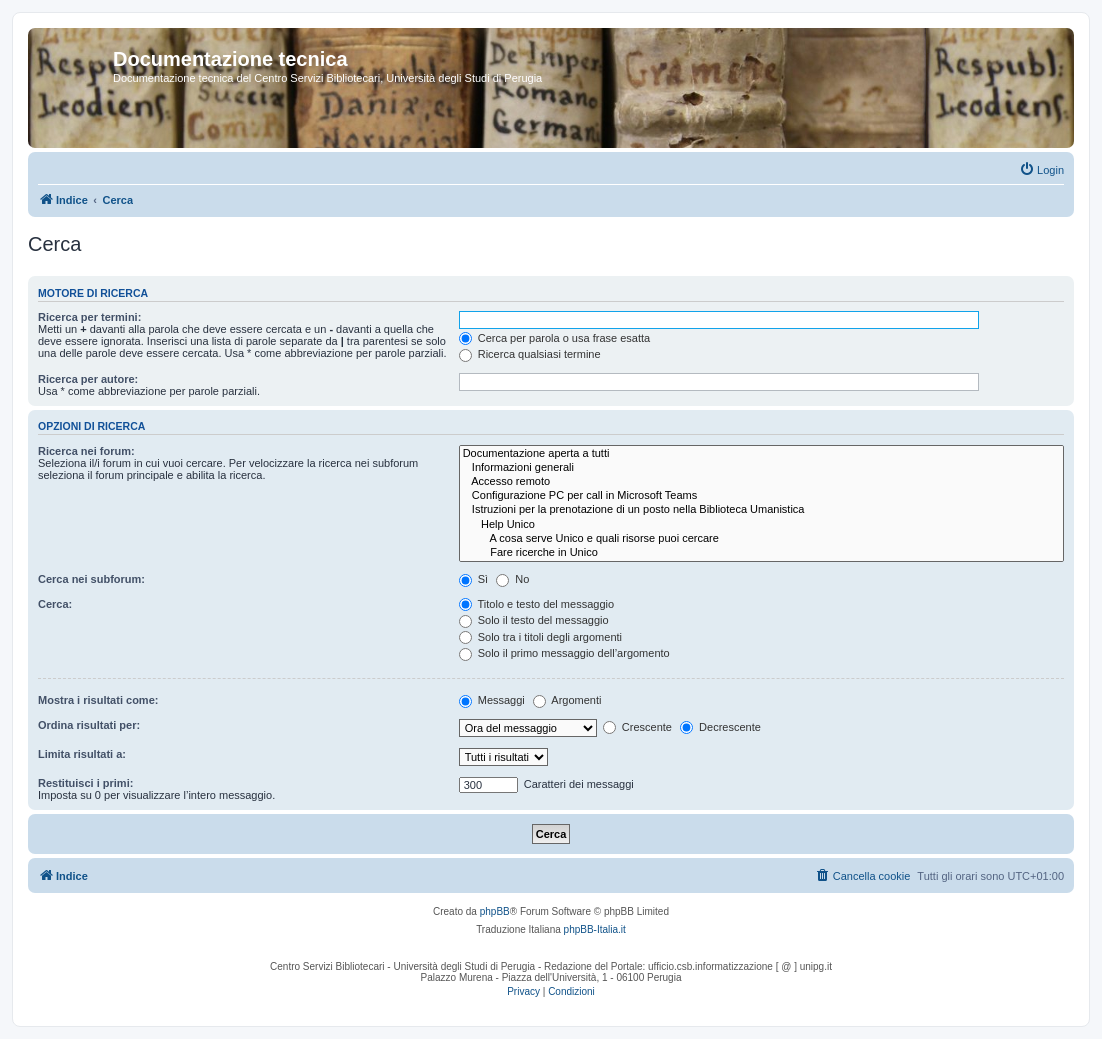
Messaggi (492, 700)
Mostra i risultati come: (98, 700)
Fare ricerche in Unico (761, 553)
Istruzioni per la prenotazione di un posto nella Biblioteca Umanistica (761, 510)
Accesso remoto (761, 482)
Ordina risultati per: (89, 725)
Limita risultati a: (82, 754)
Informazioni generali (761, 468)
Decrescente (720, 727)
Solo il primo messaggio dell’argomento (564, 653)
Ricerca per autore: (88, 379)
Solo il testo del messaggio (534, 620)
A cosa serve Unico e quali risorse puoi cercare (761, 539)
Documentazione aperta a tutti (761, 454)
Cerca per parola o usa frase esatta (554, 338)
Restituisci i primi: (85, 783)
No (512, 579)
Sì (473, 579)
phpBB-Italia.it (595, 929)
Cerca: (55, 604)
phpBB (495, 911)
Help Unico (761, 525)
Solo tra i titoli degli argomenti (540, 637)
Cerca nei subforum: (91, 579)
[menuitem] (1041, 170)
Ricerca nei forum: (86, 451)
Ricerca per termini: (89, 317)
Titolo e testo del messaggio (536, 604)
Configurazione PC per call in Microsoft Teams (761, 496)
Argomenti (567, 700)
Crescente (637, 727)
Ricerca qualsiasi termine (530, 354)
